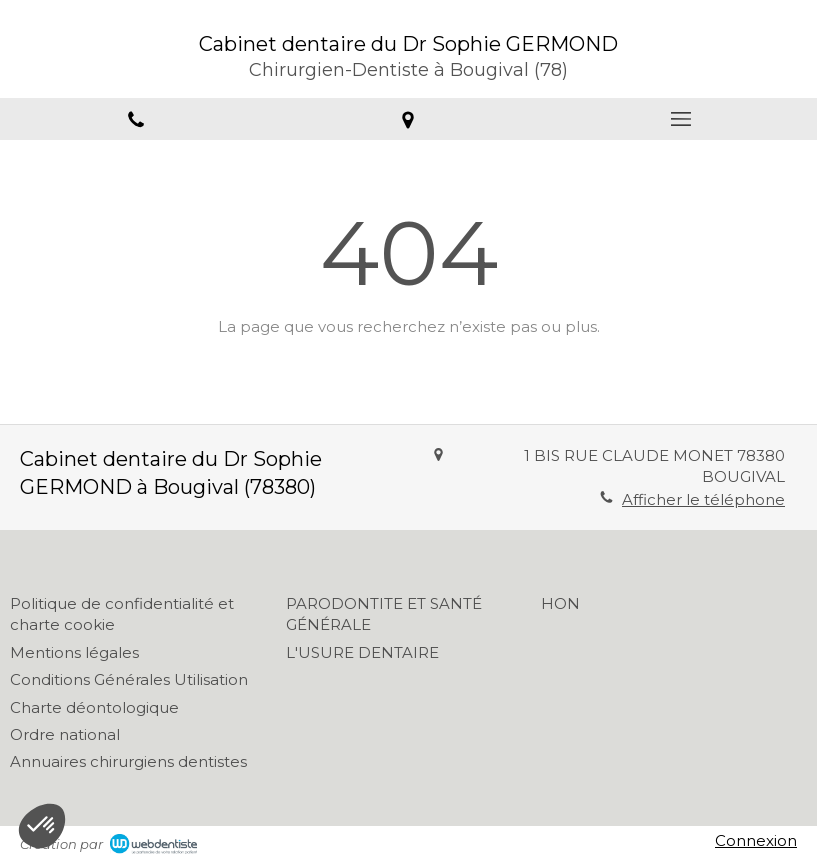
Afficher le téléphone (703, 499)
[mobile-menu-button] (681, 119)
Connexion (756, 840)
